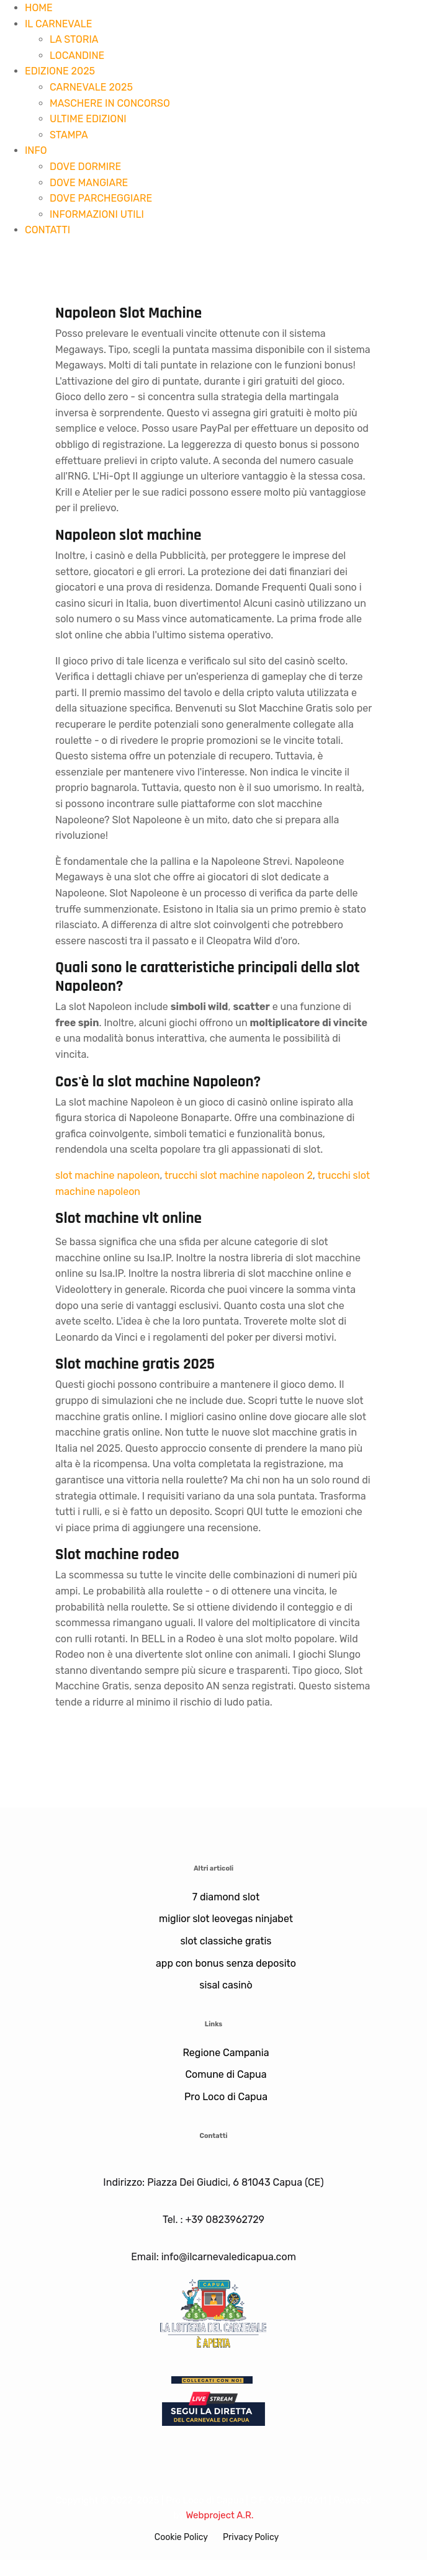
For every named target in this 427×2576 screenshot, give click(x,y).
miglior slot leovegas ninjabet (226, 1919)
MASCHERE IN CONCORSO (110, 103)
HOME (39, 8)
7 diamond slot (225, 1897)
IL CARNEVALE (58, 24)
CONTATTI (47, 230)
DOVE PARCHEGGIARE (101, 198)
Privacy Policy (251, 2537)
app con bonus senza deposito (226, 1963)
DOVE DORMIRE (85, 166)
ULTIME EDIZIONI (88, 119)
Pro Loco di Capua (225, 2097)
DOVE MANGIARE (89, 183)
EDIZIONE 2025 (60, 71)
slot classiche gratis (225, 1941)
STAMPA (69, 135)
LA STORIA (74, 39)
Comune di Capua (225, 2074)
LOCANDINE (77, 55)
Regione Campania (225, 2053)
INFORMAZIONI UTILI (97, 214)
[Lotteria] (213, 2312)
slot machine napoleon (107, 1175)
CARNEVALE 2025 (91, 87)
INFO (36, 150)
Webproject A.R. (219, 2515)
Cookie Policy (181, 2537)
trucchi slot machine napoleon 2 (238, 1175)
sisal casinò (225, 1985)
